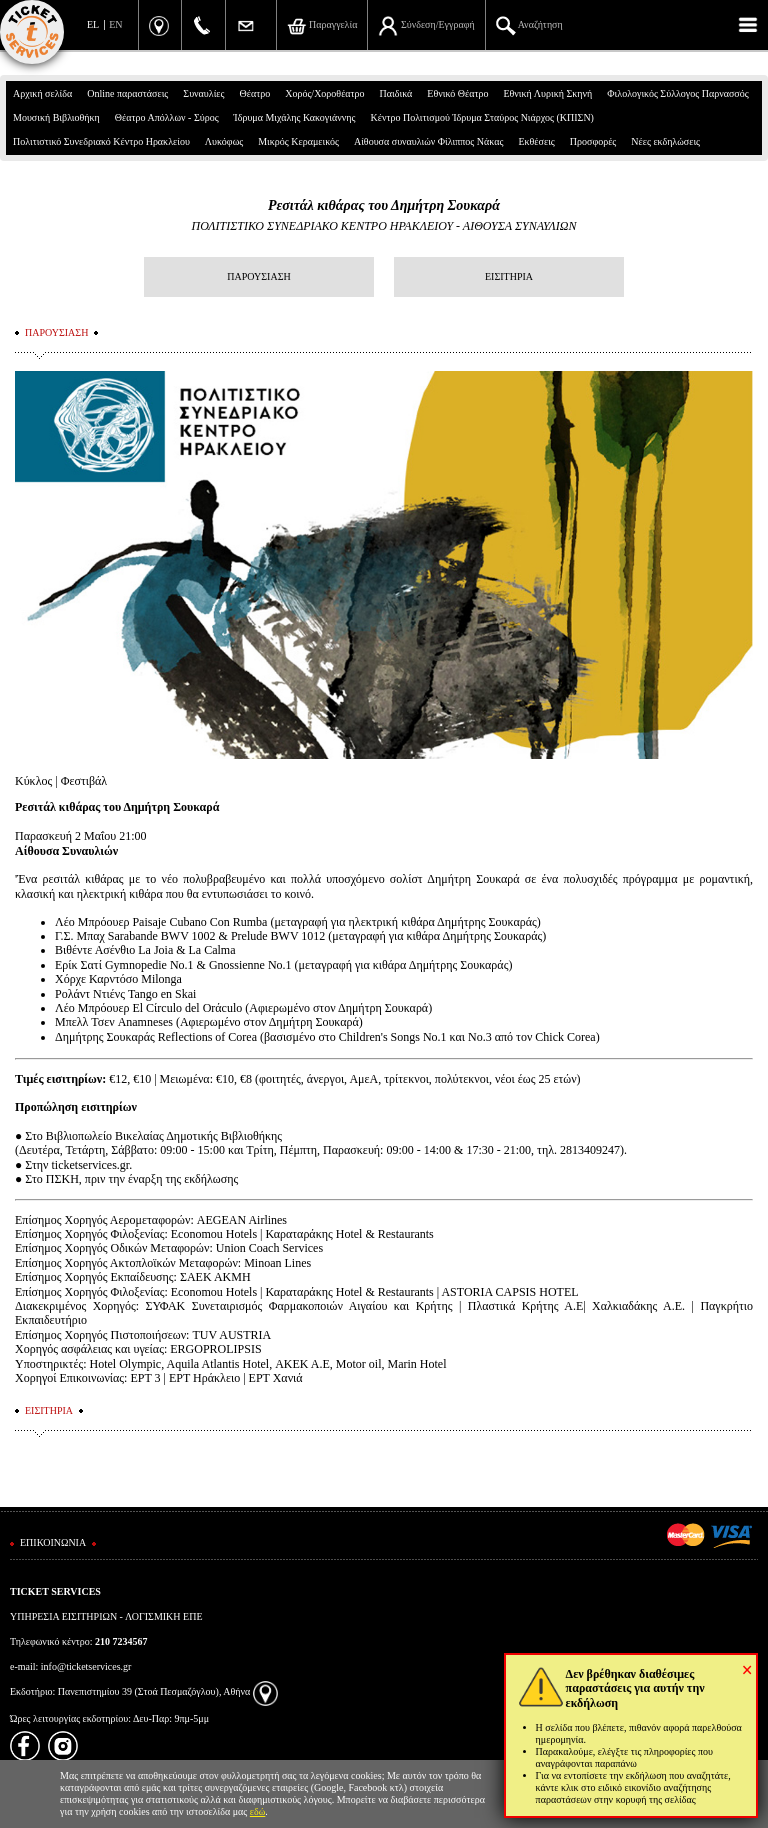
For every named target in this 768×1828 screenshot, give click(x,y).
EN (115, 24)
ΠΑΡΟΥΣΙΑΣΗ (258, 276)
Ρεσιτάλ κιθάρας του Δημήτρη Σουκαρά (384, 205)
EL (93, 24)
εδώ (258, 1811)
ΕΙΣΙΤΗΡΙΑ (509, 276)
